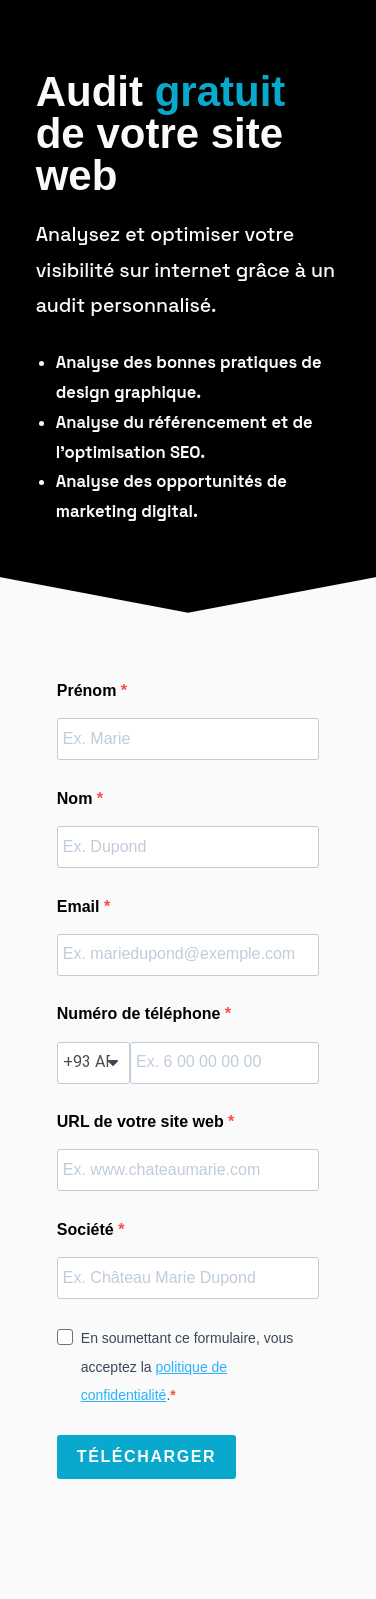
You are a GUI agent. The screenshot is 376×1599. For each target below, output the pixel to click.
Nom (77, 798)
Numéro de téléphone (141, 1013)
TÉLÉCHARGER (146, 1456)
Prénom (89, 690)
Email (80, 906)
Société (87, 1229)
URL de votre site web (142, 1121)
